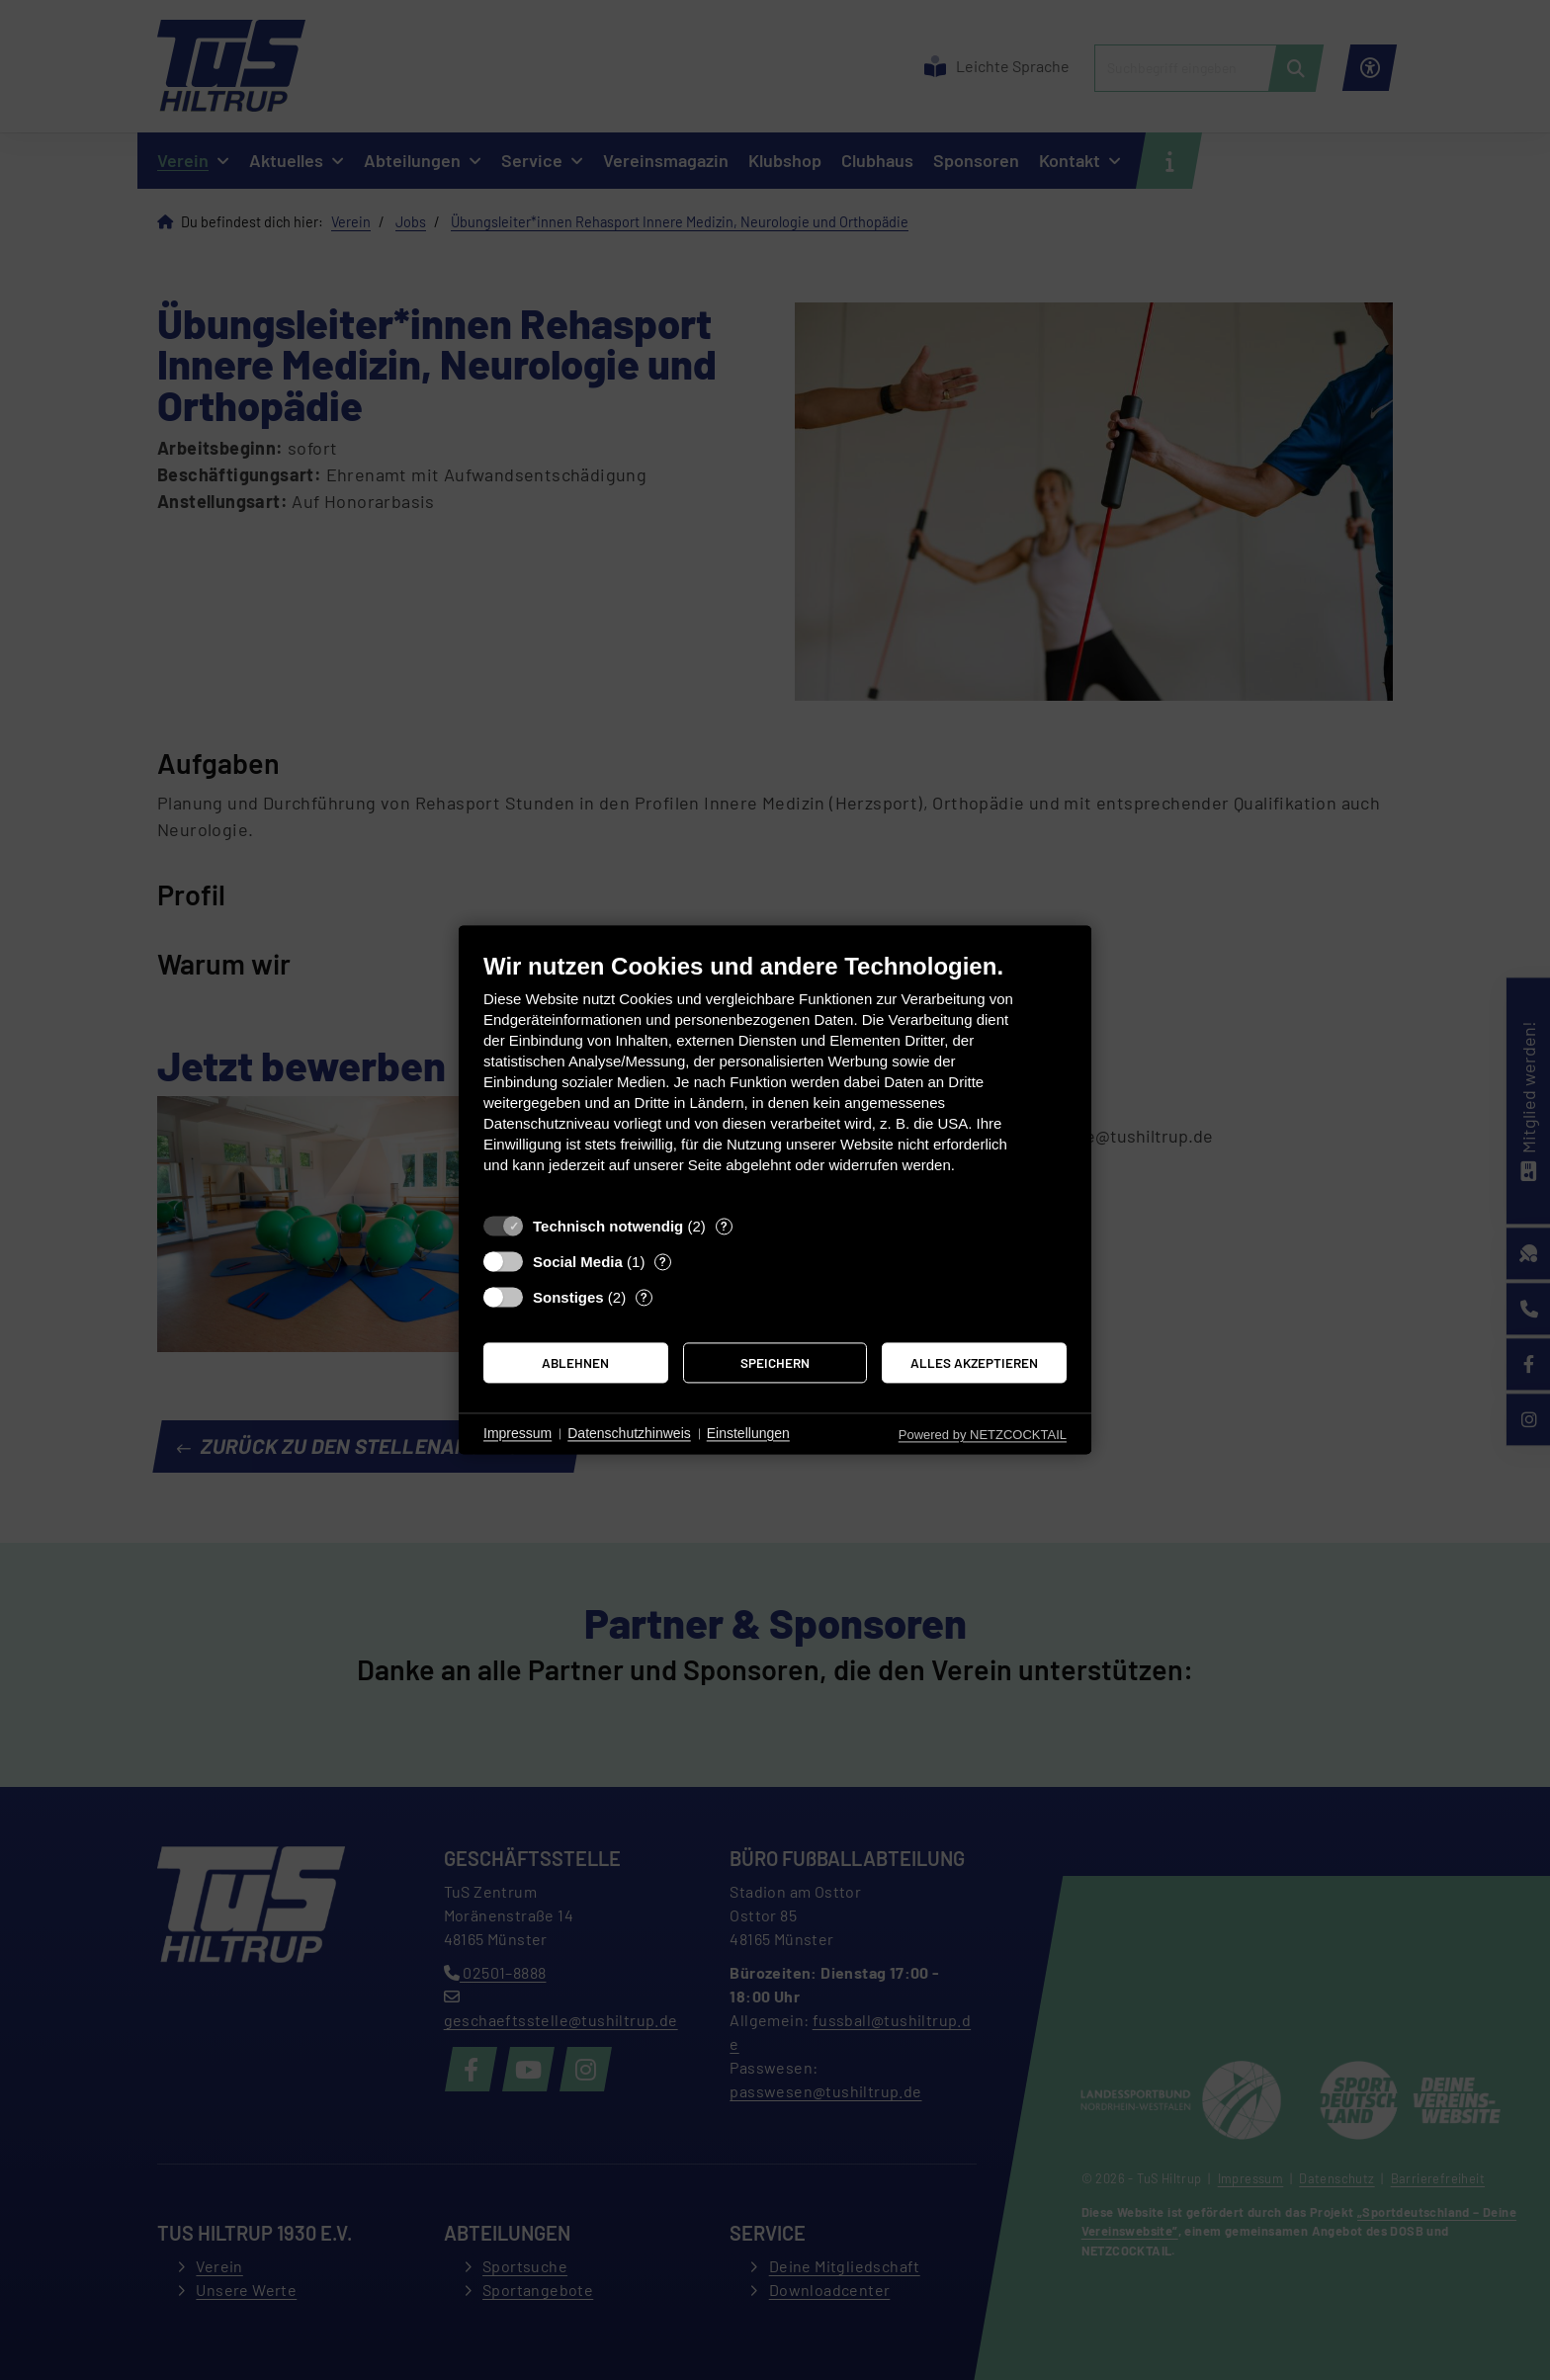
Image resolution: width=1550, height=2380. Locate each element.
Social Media (578, 1261)
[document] (775, 1078)
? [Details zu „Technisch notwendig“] (724, 1225)
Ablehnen (575, 1362)
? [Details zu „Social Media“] (662, 1261)
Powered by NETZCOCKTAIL (983, 1434)
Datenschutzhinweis (629, 1433)
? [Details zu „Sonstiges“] (644, 1297)
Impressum (517, 1433)
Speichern (775, 1362)
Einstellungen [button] (748, 1433)
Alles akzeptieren (974, 1362)
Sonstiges (568, 1297)
